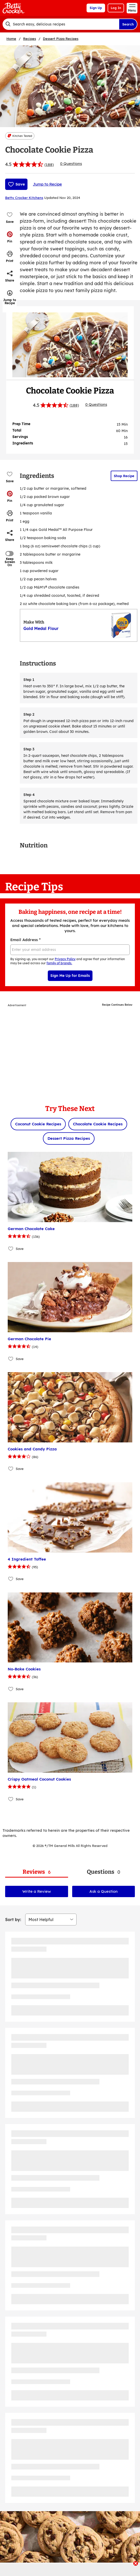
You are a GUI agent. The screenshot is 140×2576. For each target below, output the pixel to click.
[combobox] (61, 24)
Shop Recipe (124, 476)
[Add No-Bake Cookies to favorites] (11, 1689)
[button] (10, 237)
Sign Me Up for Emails (70, 975)
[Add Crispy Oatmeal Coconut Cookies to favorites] (11, 1799)
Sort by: (13, 1919)
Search (128, 24)
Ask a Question (103, 1891)
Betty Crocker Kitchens (24, 198)
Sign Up (96, 8)
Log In (116, 8)
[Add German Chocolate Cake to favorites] (11, 1248)
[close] (135, 2564)
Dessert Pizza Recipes (60, 39)
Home (11, 39)
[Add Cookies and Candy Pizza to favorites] (11, 1469)
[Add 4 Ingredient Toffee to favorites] (11, 1579)
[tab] (36, 1872)
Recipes (29, 39)
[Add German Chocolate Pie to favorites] (11, 1358)
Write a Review (36, 1891)
